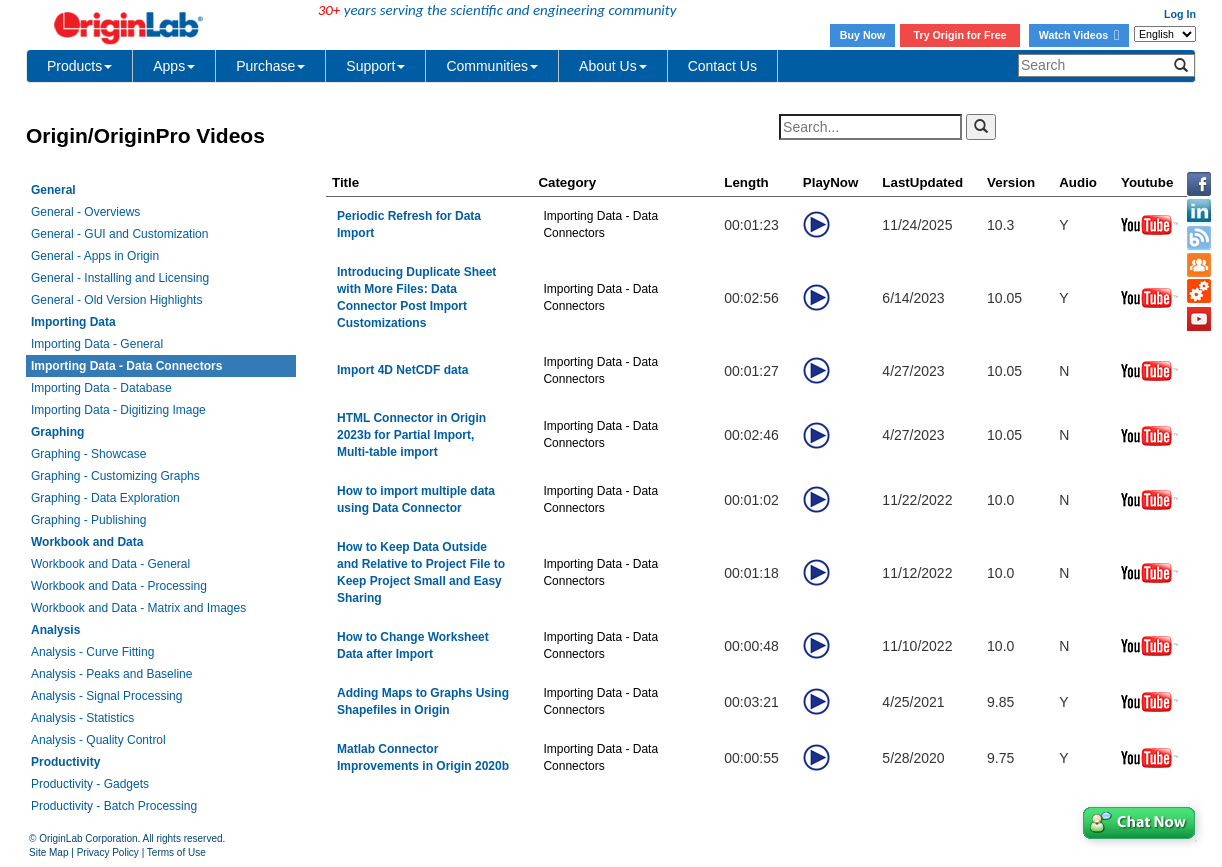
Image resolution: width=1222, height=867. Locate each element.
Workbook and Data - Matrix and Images (138, 608)
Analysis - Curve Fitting (92, 652)
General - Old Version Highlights (116, 300)
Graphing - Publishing (88, 520)
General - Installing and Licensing (120, 278)
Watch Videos (1079, 35)
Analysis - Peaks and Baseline (111, 674)
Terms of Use (176, 852)
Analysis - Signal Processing (106, 696)
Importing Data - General (97, 344)
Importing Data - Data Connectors (126, 366)
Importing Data (73, 322)
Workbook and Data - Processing (119, 586)
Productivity (65, 762)
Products (79, 66)
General (53, 190)
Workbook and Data (87, 542)
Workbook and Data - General (110, 564)
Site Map (48, 852)
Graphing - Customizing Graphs (115, 476)
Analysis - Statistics (82, 718)
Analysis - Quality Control (98, 740)
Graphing (57, 432)
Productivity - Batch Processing (114, 806)
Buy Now (863, 35)
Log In (1180, 14)
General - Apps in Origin (95, 256)
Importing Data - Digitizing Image (118, 410)
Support (375, 66)
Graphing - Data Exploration (105, 498)
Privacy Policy (108, 852)
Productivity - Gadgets (90, 784)
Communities (492, 66)
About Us (613, 66)
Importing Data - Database (101, 388)
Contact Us (722, 66)
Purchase (270, 66)
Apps (174, 66)
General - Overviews (85, 212)
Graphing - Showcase (88, 454)
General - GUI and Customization (119, 234)
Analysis (55, 630)
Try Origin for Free (960, 35)
